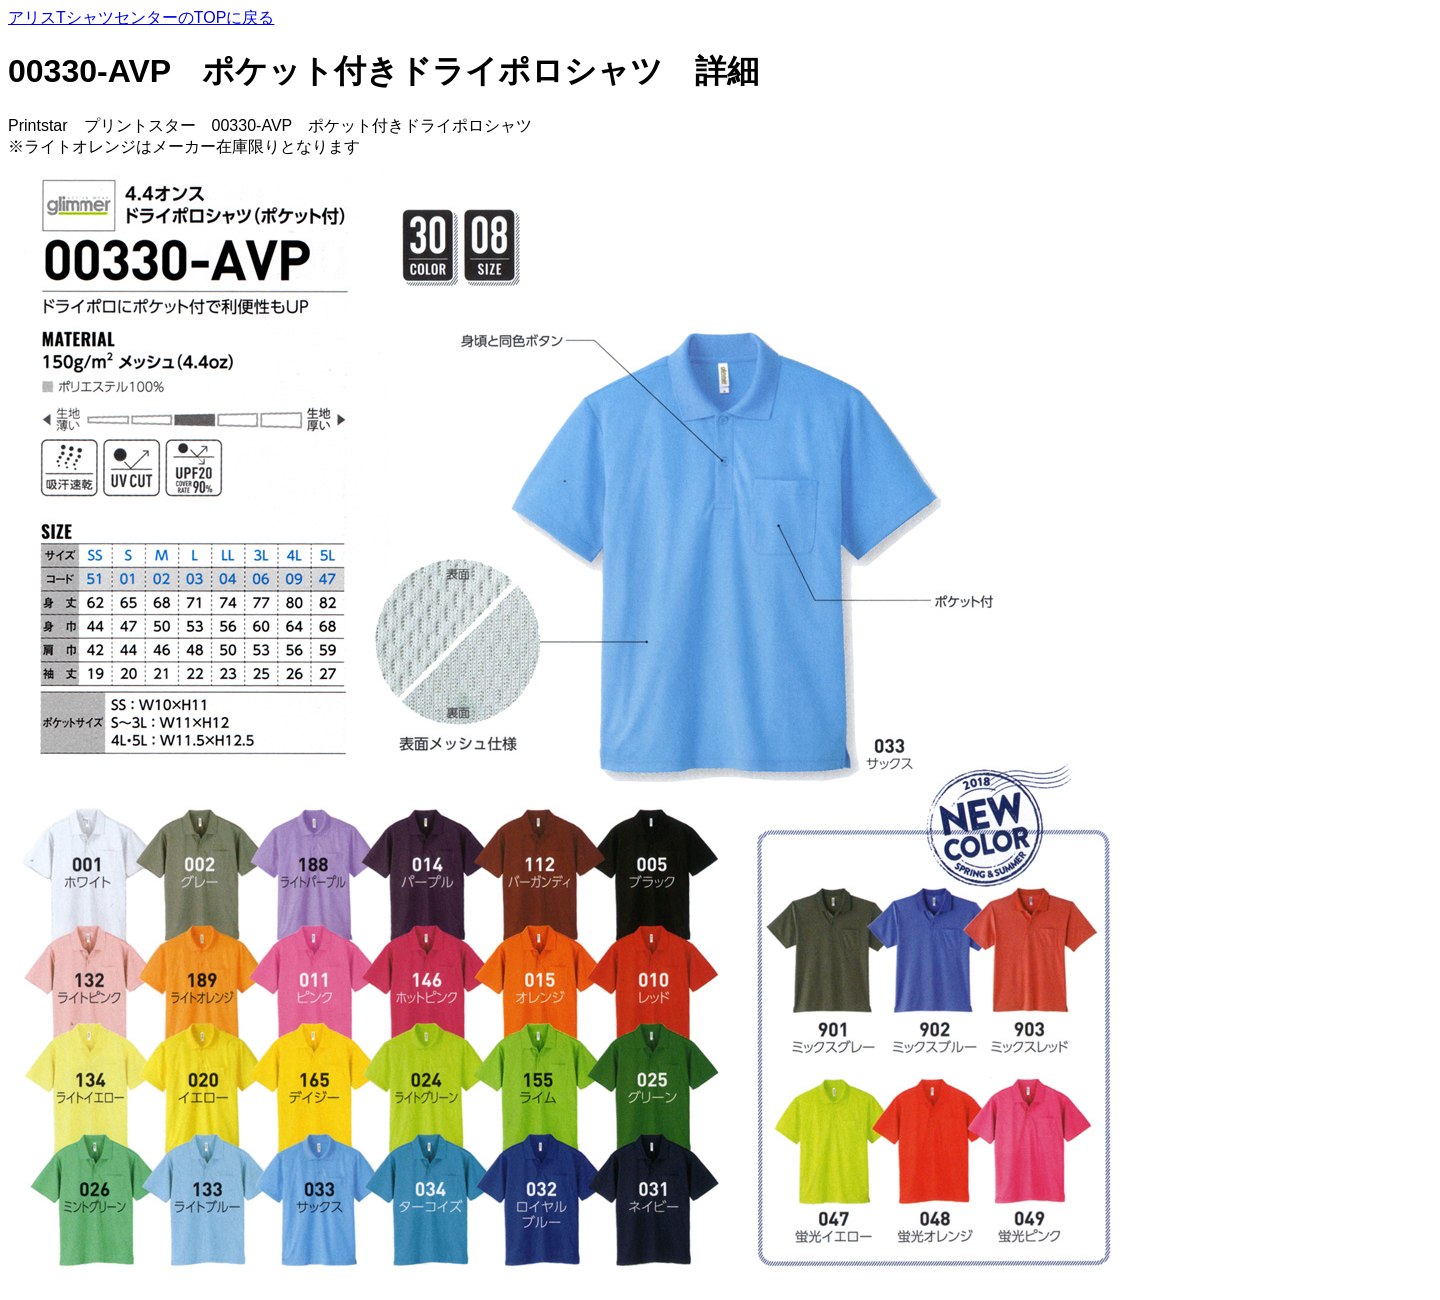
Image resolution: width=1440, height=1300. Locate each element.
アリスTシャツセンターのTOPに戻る (141, 17)
